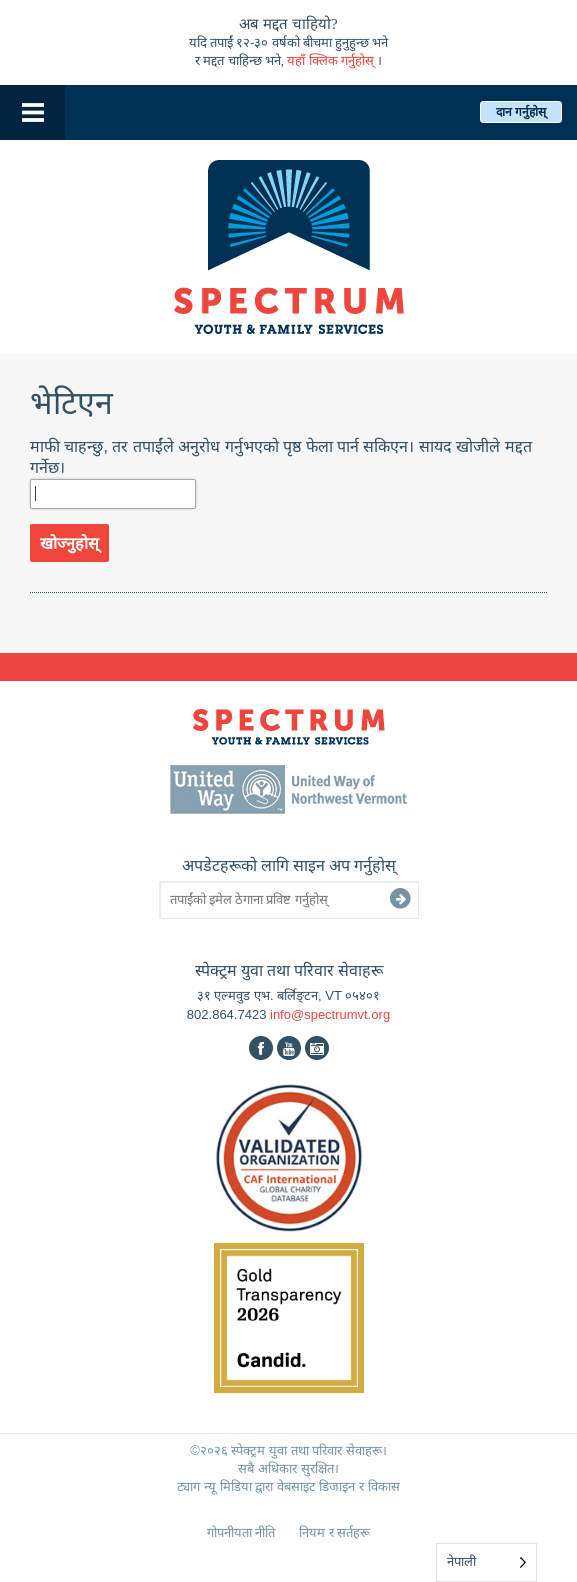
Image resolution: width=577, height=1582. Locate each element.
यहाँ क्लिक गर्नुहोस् (330, 60)
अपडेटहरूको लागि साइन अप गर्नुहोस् (289, 865)
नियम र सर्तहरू (334, 1532)
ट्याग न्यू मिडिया (214, 1486)
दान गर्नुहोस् (521, 112)
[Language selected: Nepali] (486, 1562)
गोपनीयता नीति (241, 1532)
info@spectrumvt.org (330, 1014)
